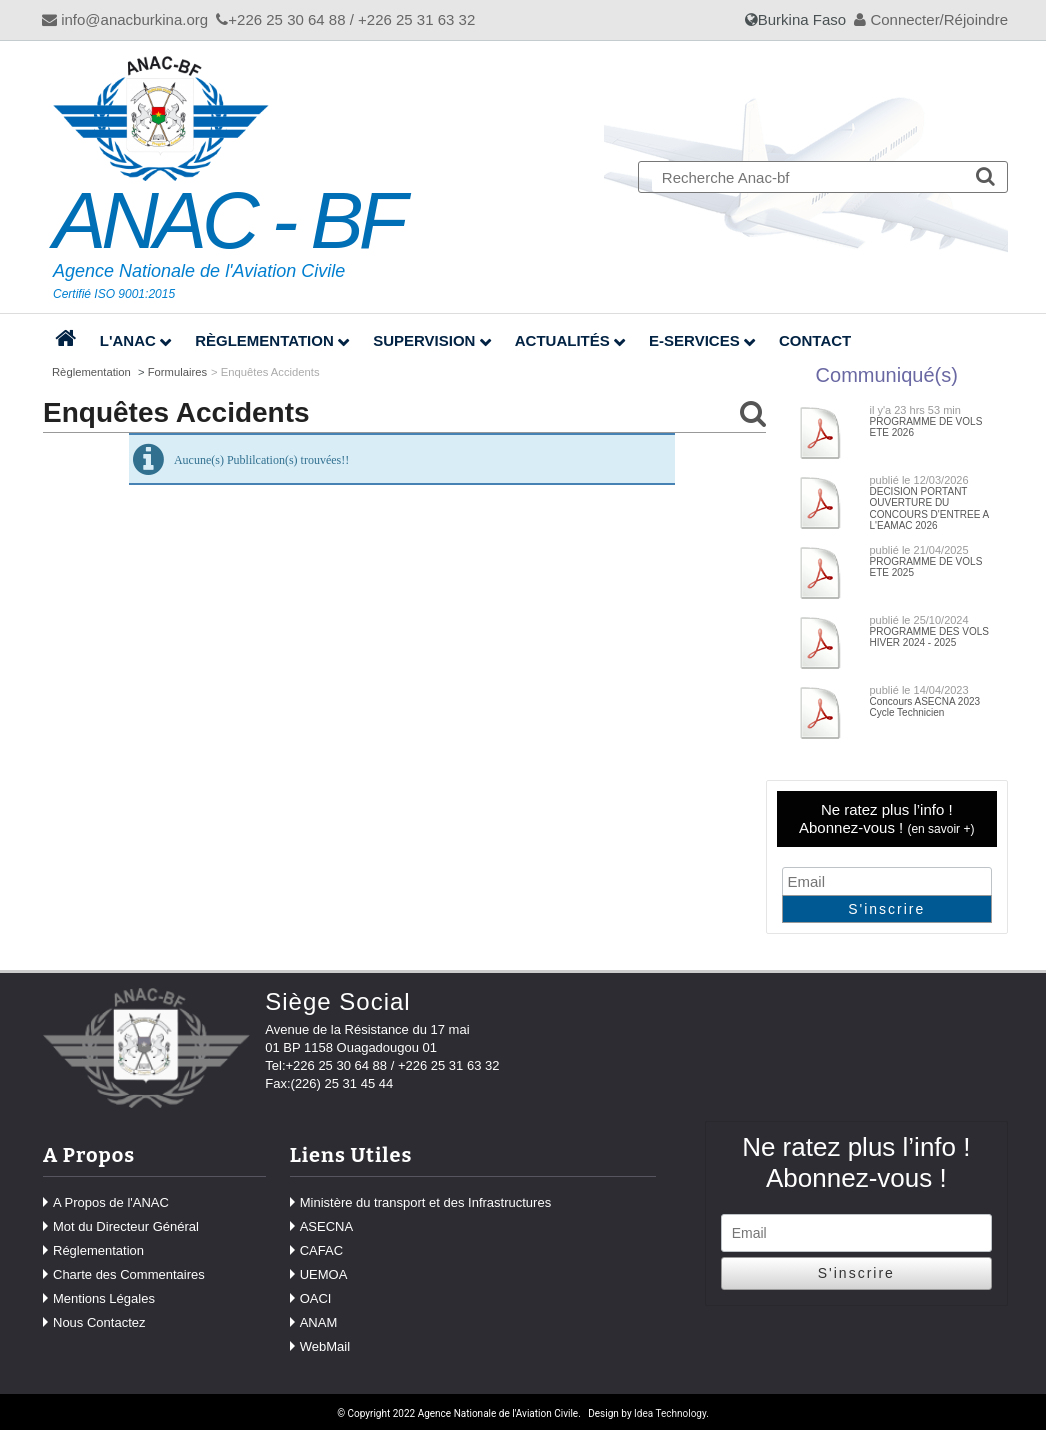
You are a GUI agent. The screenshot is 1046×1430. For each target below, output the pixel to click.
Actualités (562, 340)
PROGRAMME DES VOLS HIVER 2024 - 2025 (929, 637)
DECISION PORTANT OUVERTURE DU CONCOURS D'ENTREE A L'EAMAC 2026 (929, 509)
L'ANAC (128, 340)
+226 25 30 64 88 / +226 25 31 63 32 (345, 19)
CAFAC (321, 1250)
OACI (316, 1298)
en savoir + (940, 829)
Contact (815, 340)
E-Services (694, 340)
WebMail (325, 1346)
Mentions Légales (104, 1298)
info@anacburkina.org (125, 19)
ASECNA (326, 1226)
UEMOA (324, 1274)
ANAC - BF (228, 221)
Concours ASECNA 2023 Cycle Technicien (925, 707)
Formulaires (177, 372)
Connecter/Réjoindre (931, 19)
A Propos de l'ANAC (111, 1202)
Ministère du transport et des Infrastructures (425, 1202)
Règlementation (264, 340)
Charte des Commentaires (129, 1274)
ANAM (319, 1322)
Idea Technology (670, 1413)
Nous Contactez (99, 1322)
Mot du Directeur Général (126, 1226)
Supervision (424, 340)
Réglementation (98, 1250)
